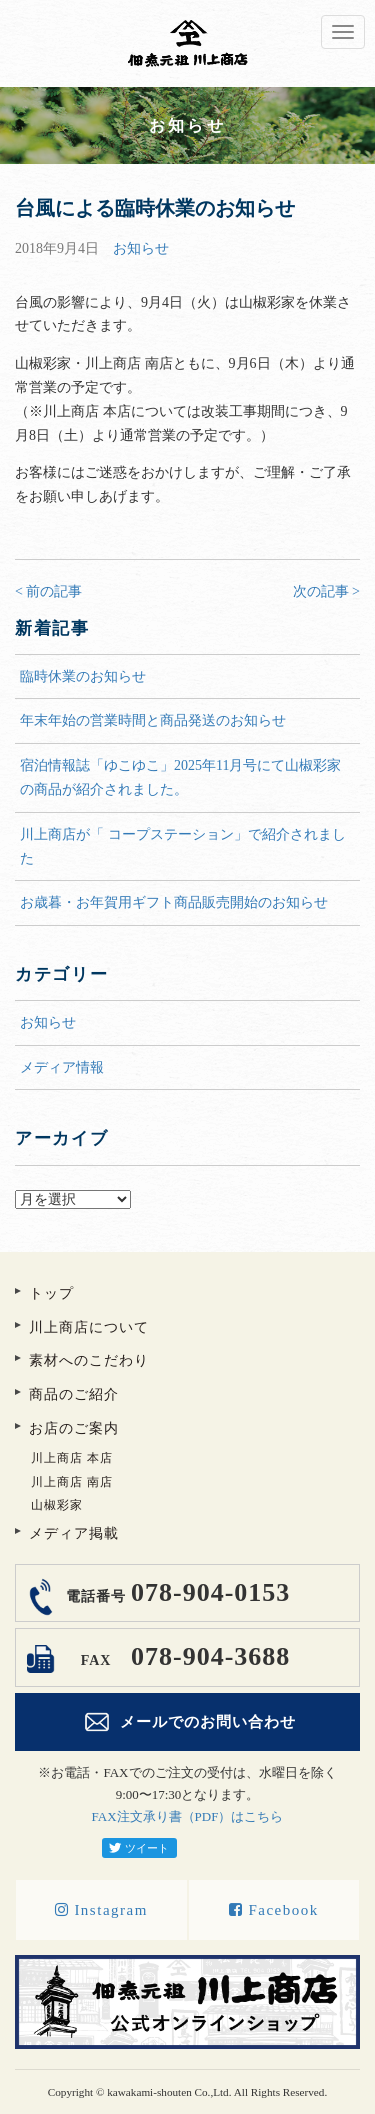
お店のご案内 (74, 1428)
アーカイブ (187, 1177)
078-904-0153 (175, 1592)
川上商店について (89, 1327)
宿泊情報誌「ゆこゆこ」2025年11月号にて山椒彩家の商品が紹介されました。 (180, 777)
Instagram (101, 1910)
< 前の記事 (48, 591)
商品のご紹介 (74, 1394)
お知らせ (141, 248)
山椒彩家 (57, 1505)
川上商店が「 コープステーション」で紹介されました (183, 846)
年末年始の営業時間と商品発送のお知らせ (153, 720)
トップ (51, 1293)
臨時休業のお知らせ (83, 676)
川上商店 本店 (72, 1458)
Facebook (274, 1910)
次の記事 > (326, 591)
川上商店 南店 (72, 1482)
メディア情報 (62, 1067)
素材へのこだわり (89, 1360)
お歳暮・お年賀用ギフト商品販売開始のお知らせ (174, 902)
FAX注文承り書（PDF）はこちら (188, 1816)
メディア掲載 (74, 1533)
